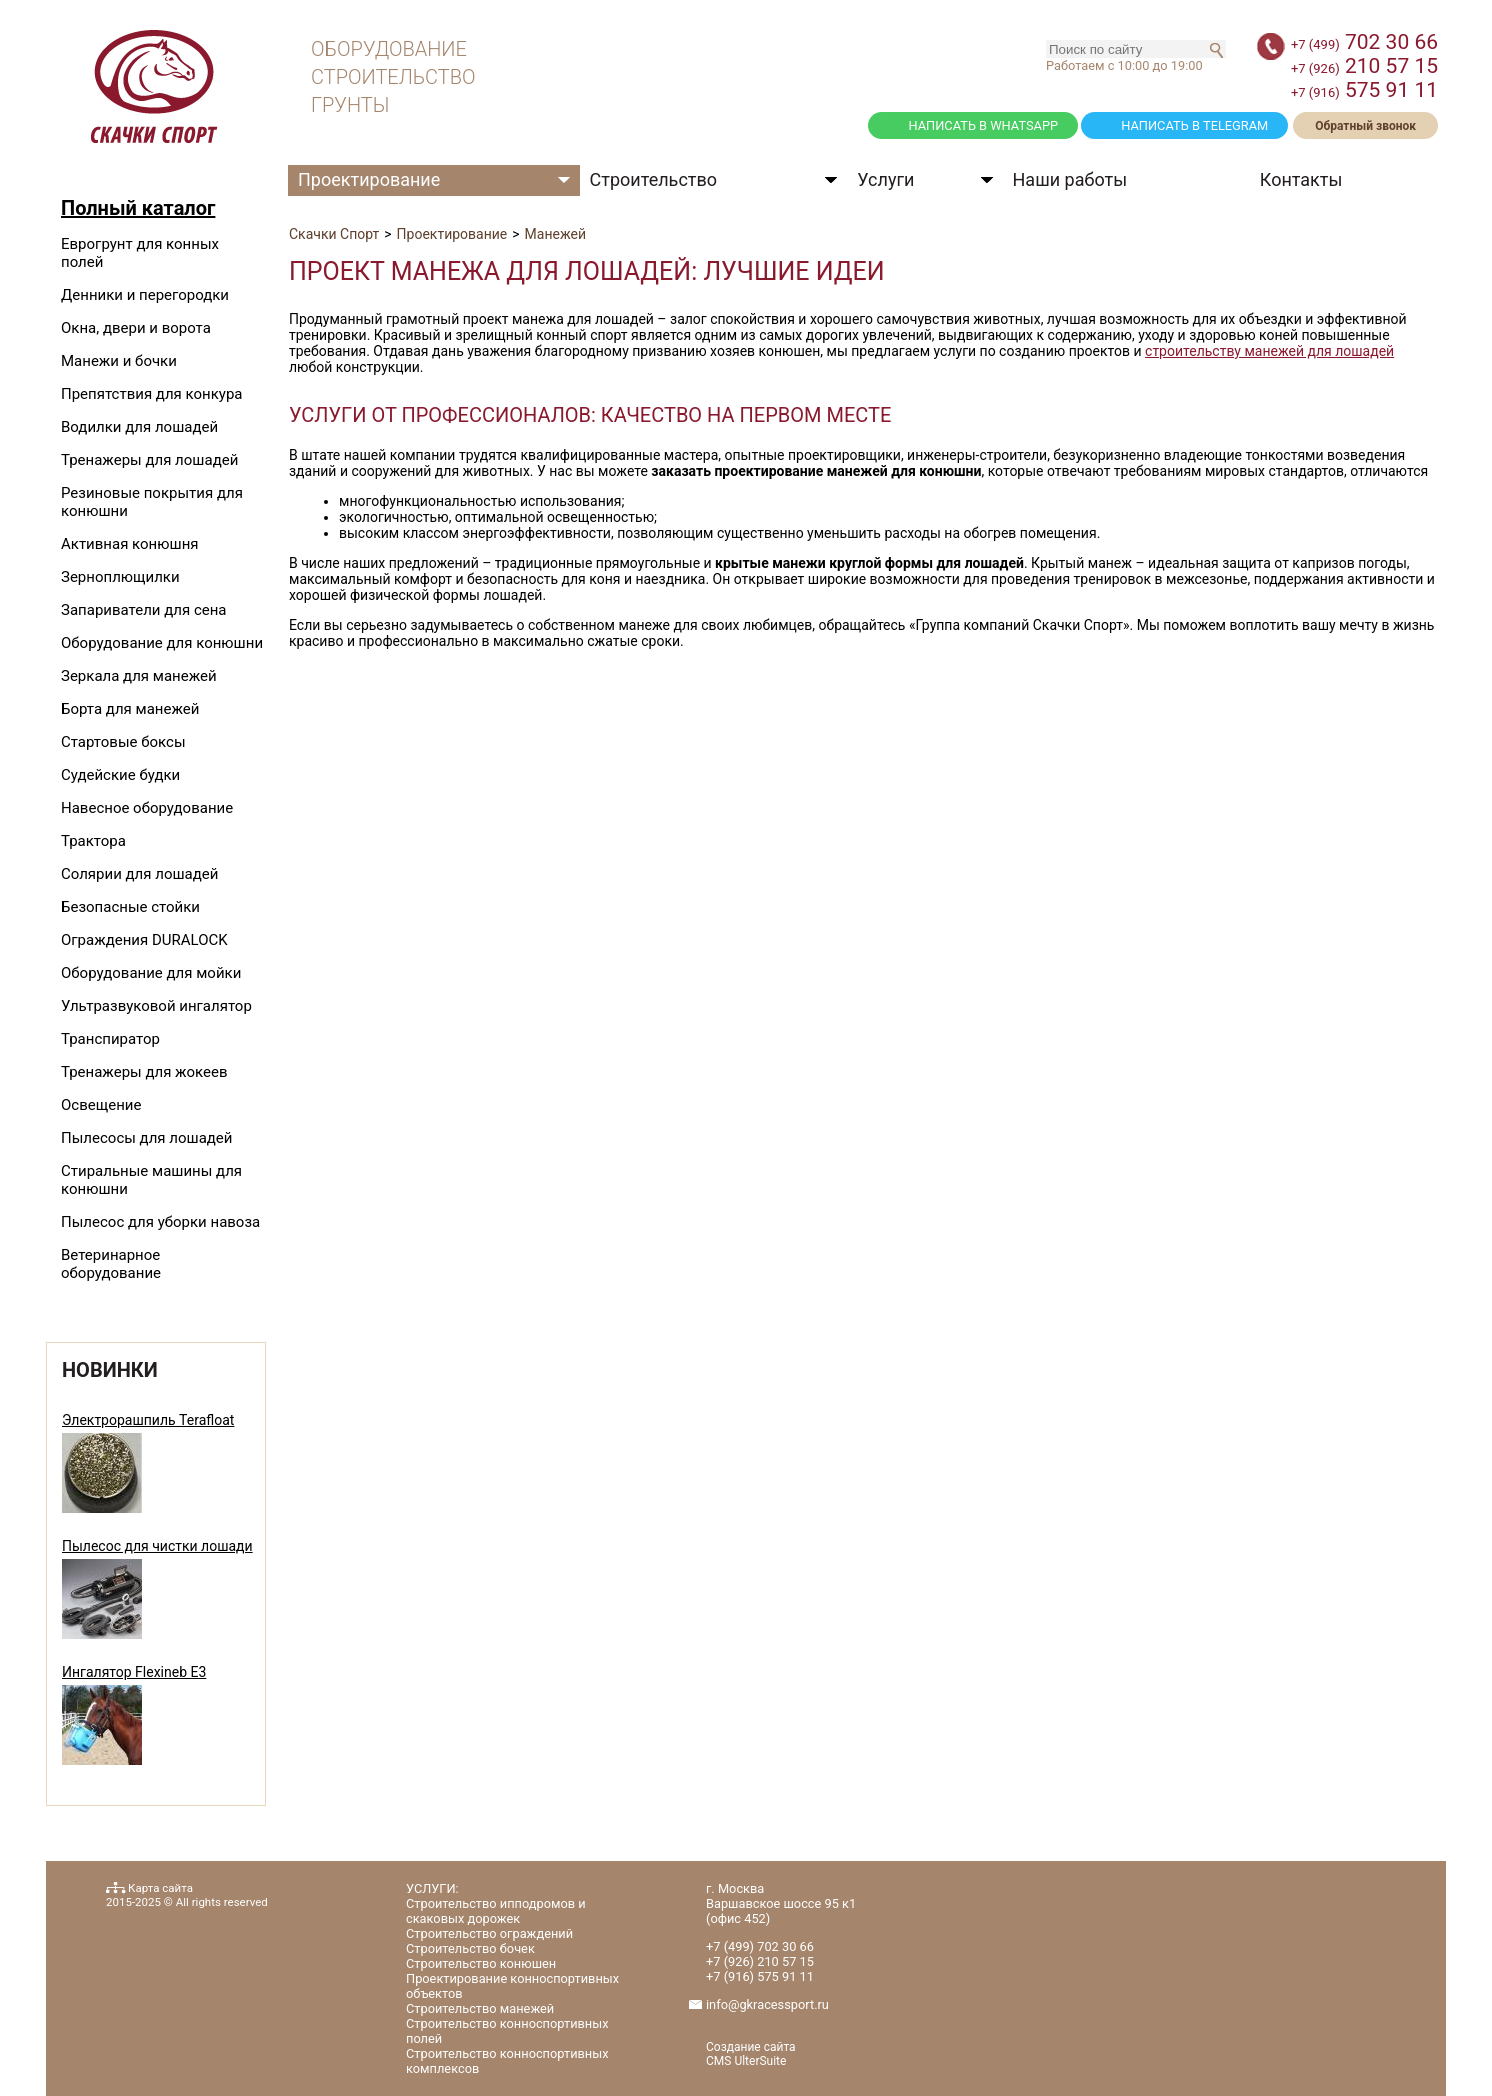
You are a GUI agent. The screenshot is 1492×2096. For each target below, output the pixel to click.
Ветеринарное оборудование (111, 1264)
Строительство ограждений (489, 1933)
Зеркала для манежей (139, 676)
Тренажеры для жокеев (144, 1072)
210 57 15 (1364, 66)
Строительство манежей (480, 2008)
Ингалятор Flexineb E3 (134, 1672)
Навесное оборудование (147, 808)
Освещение (101, 1105)
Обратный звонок (1365, 126)
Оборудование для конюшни (162, 643)
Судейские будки (120, 775)
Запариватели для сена (144, 610)
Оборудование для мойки (151, 973)
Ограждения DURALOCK (144, 940)
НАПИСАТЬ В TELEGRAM (1194, 125)
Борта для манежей (130, 709)
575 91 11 (1364, 90)
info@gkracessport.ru (767, 2004)
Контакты (1301, 179)
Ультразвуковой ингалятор (156, 1006)
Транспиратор (110, 1039)
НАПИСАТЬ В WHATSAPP (983, 125)
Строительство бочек (470, 1948)
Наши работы (1070, 179)
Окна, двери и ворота (136, 328)
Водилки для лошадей (139, 427)
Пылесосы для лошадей (146, 1138)
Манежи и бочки (119, 361)
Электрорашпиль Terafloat (148, 1420)
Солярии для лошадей (139, 874)
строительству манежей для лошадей (1269, 351)
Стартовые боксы (123, 742)
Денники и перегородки (145, 295)
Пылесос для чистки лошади (157, 1546)
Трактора (93, 841)
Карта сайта (160, 1888)
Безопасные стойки (130, 907)
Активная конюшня (130, 544)
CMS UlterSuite (746, 2061)
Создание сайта (751, 2047)
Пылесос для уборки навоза (160, 1222)
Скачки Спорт (334, 234)
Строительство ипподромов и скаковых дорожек (496, 1911)
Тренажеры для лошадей (149, 460)
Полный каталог (138, 208)
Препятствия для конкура (151, 394)
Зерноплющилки (120, 577)
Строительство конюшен (481, 1963)
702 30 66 (1364, 42)
